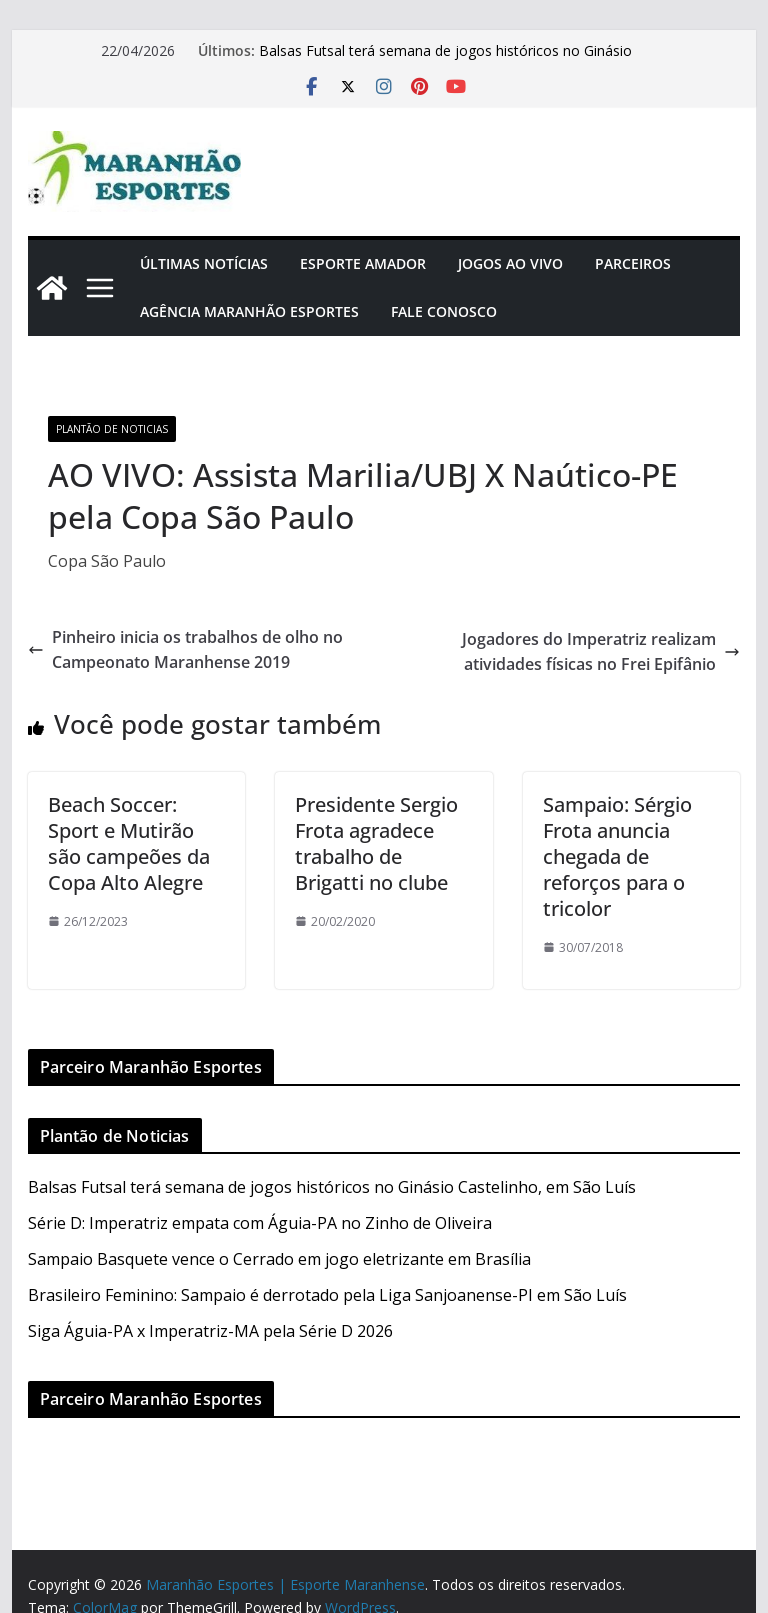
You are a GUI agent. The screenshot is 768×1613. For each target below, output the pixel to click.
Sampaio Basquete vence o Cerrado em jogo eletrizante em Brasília (279, 1259)
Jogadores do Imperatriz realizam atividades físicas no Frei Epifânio (601, 652)
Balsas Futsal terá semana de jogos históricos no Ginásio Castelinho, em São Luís (332, 1187)
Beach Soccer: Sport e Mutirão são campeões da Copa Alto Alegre (129, 843)
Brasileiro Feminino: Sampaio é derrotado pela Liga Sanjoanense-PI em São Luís (327, 1295)
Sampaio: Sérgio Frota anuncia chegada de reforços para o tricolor (617, 856)
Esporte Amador (363, 263)
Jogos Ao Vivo (510, 263)
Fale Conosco (444, 311)
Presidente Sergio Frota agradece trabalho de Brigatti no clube (376, 843)
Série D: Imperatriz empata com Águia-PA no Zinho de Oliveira (260, 1223)
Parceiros (633, 263)
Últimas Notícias (204, 263)
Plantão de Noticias (112, 429)
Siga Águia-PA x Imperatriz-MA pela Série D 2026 (210, 1331)
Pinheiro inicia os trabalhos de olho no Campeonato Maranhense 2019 (185, 650)
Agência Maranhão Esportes (249, 311)
